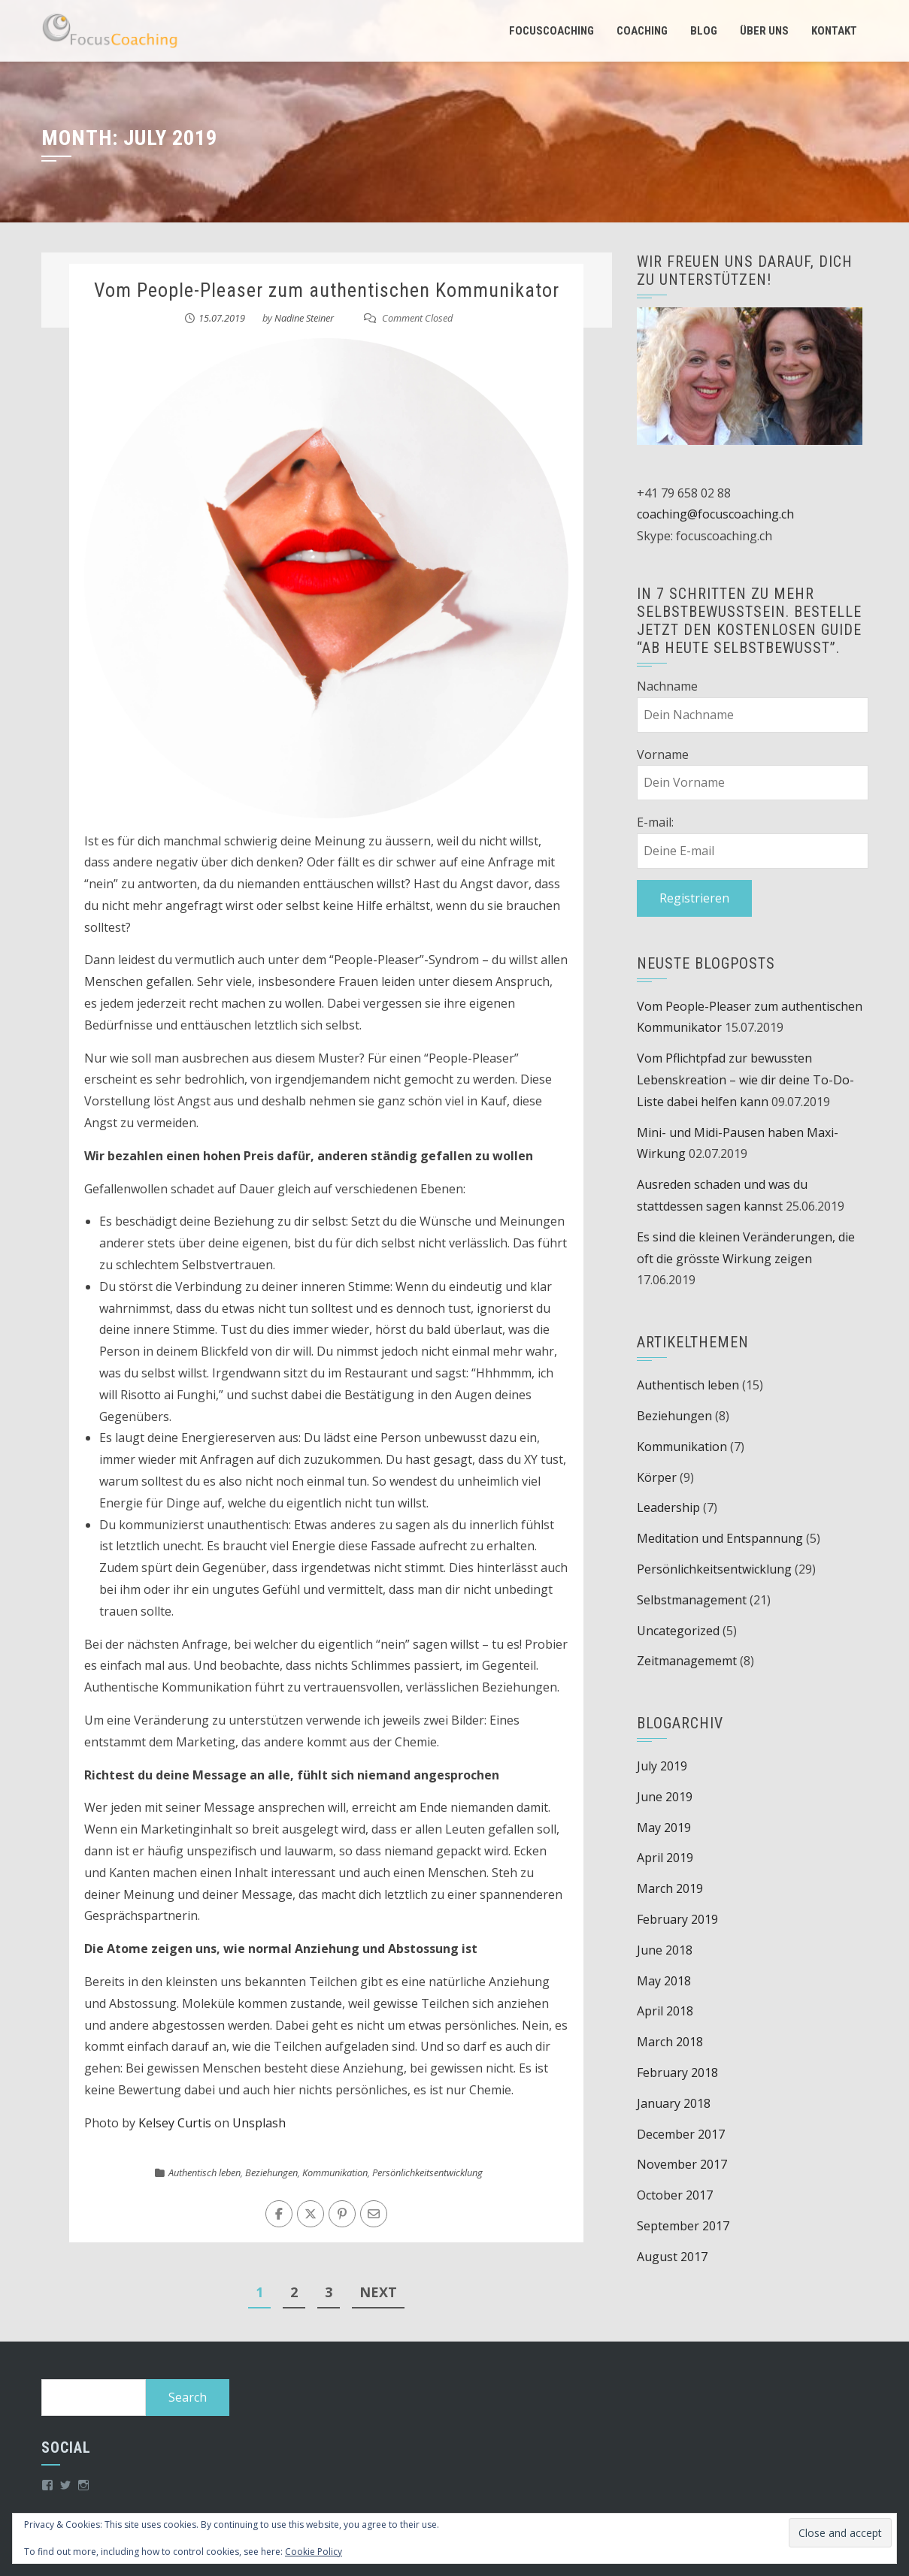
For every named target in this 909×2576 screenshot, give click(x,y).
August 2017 (672, 2256)
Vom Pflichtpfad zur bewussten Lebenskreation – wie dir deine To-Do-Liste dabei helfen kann (745, 1080)
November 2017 (682, 2164)
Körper (657, 1477)
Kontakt (834, 31)
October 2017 (675, 2195)
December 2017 (681, 2134)
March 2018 (670, 2041)
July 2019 (662, 1766)
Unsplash (259, 2123)
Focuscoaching (551, 31)
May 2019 (664, 1827)
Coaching (642, 31)
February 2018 (677, 2072)
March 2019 (670, 1888)
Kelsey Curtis (174, 2123)
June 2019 (664, 1796)
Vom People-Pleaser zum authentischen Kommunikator (326, 290)
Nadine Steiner (304, 318)
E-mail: (655, 822)
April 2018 (665, 2011)
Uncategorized (678, 1630)
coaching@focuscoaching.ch (715, 514)
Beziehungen (271, 2172)
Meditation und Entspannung (720, 1538)
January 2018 (674, 2103)
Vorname (663, 754)
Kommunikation (335, 2172)
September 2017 (683, 2226)
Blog (703, 31)
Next (378, 2292)
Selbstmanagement (692, 1600)
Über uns (764, 31)
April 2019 (665, 1857)
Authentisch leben (204, 2172)
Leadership (668, 1507)
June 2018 (664, 1950)
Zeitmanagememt (687, 1660)
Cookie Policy (313, 2551)
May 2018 (664, 1981)
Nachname (667, 686)
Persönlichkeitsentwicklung (427, 2172)
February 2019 (677, 1919)
